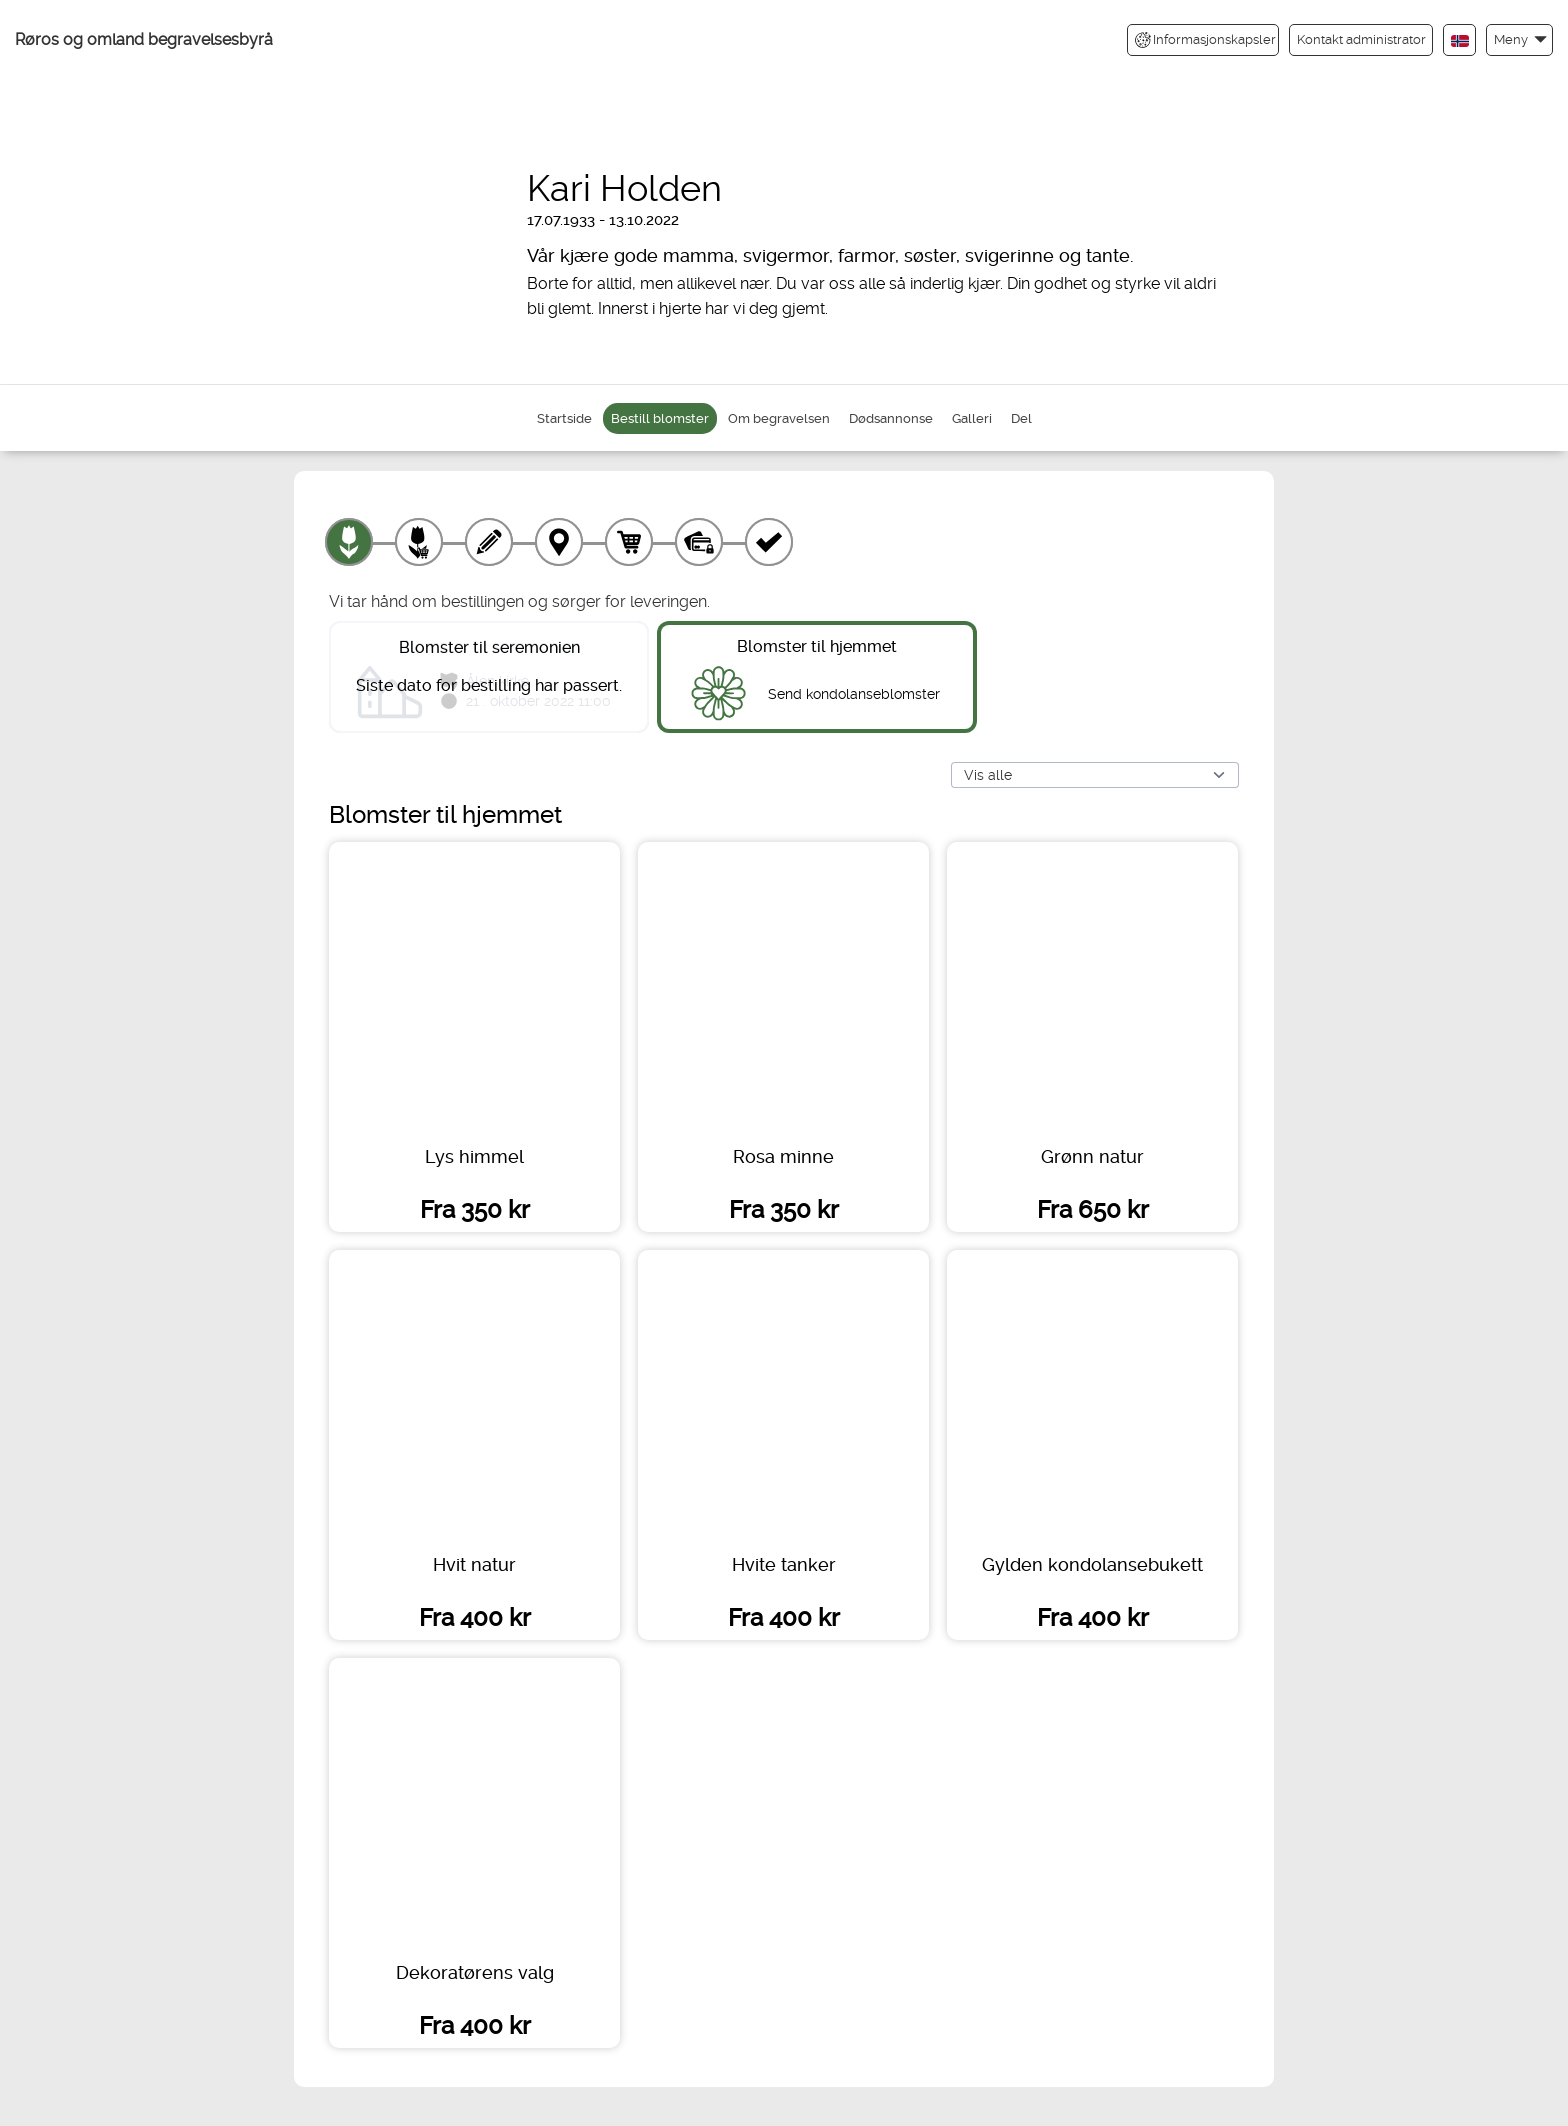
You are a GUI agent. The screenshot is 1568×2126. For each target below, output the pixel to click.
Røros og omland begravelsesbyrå (144, 39)
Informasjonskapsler (1205, 40)
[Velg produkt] (349, 542)
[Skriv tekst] (489, 542)
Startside (564, 418)
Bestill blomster (660, 418)
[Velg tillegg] (419, 542)
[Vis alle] (1095, 775)
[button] (1519, 39)
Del (1021, 418)
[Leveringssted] (559, 542)
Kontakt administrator (1361, 39)
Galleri (972, 418)
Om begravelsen (779, 418)
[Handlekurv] (629, 542)
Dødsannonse (891, 418)
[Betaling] (699, 542)
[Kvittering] (769, 542)
